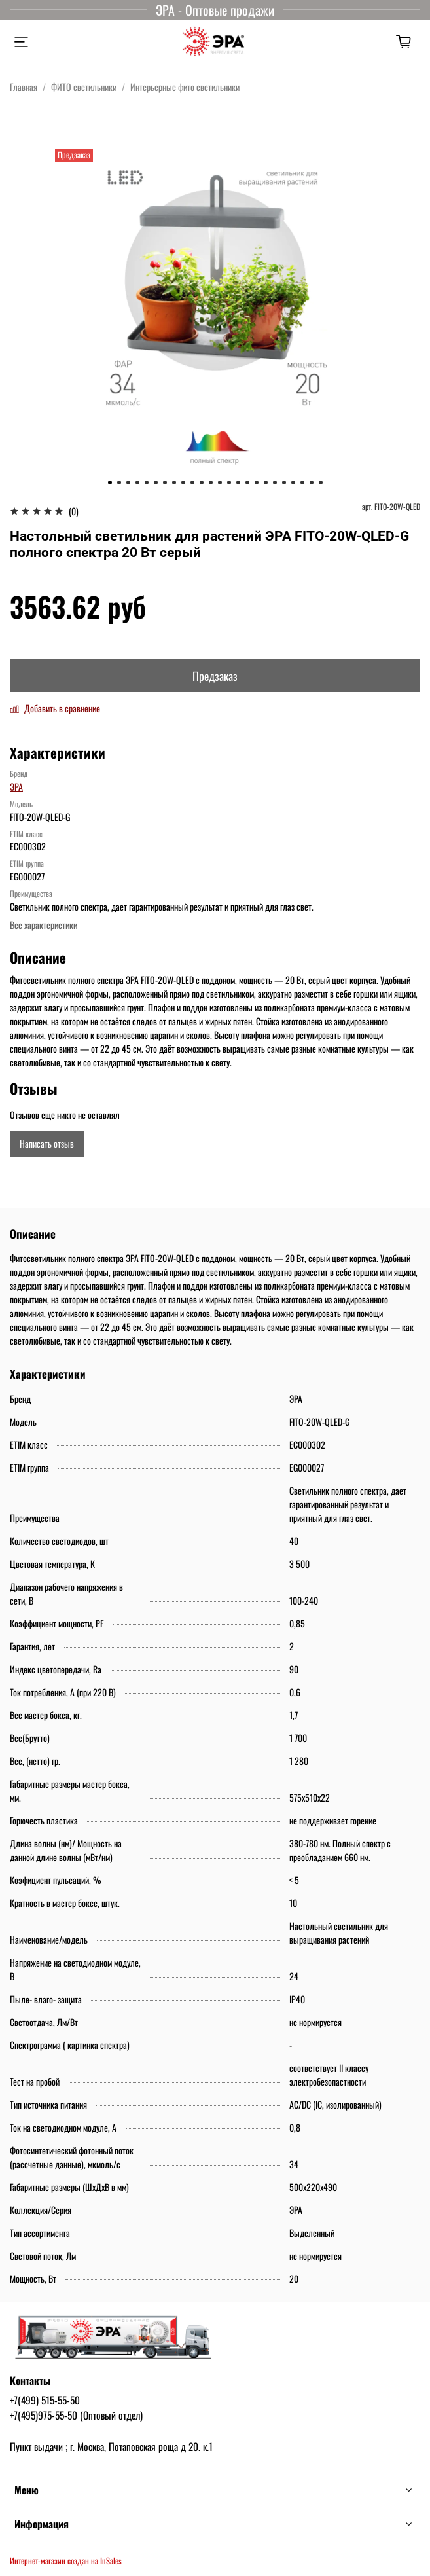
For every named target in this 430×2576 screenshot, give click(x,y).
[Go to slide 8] (174, 482)
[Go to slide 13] (220, 482)
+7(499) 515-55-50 (45, 2400)
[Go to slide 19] (275, 482)
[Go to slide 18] (266, 482)
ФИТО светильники (83, 87)
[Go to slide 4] (137, 482)
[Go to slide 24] (321, 482)
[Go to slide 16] (247, 482)
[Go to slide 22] (302, 482)
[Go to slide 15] (238, 482)
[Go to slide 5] (147, 482)
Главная (23, 87)
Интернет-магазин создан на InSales (66, 2560)
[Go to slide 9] (183, 482)
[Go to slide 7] (165, 482)
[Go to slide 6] (156, 482)
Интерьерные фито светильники (185, 87)
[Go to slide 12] (211, 482)
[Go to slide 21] (293, 482)
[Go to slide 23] (312, 482)
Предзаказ (215, 675)
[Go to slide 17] (257, 482)
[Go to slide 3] (128, 482)
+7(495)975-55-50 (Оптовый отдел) (76, 2415)
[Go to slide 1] (110, 482)
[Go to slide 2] (119, 482)
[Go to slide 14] (229, 482)
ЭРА (16, 786)
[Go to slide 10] (192, 482)
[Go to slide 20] (284, 482)
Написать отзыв (47, 1143)
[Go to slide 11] (202, 482)
